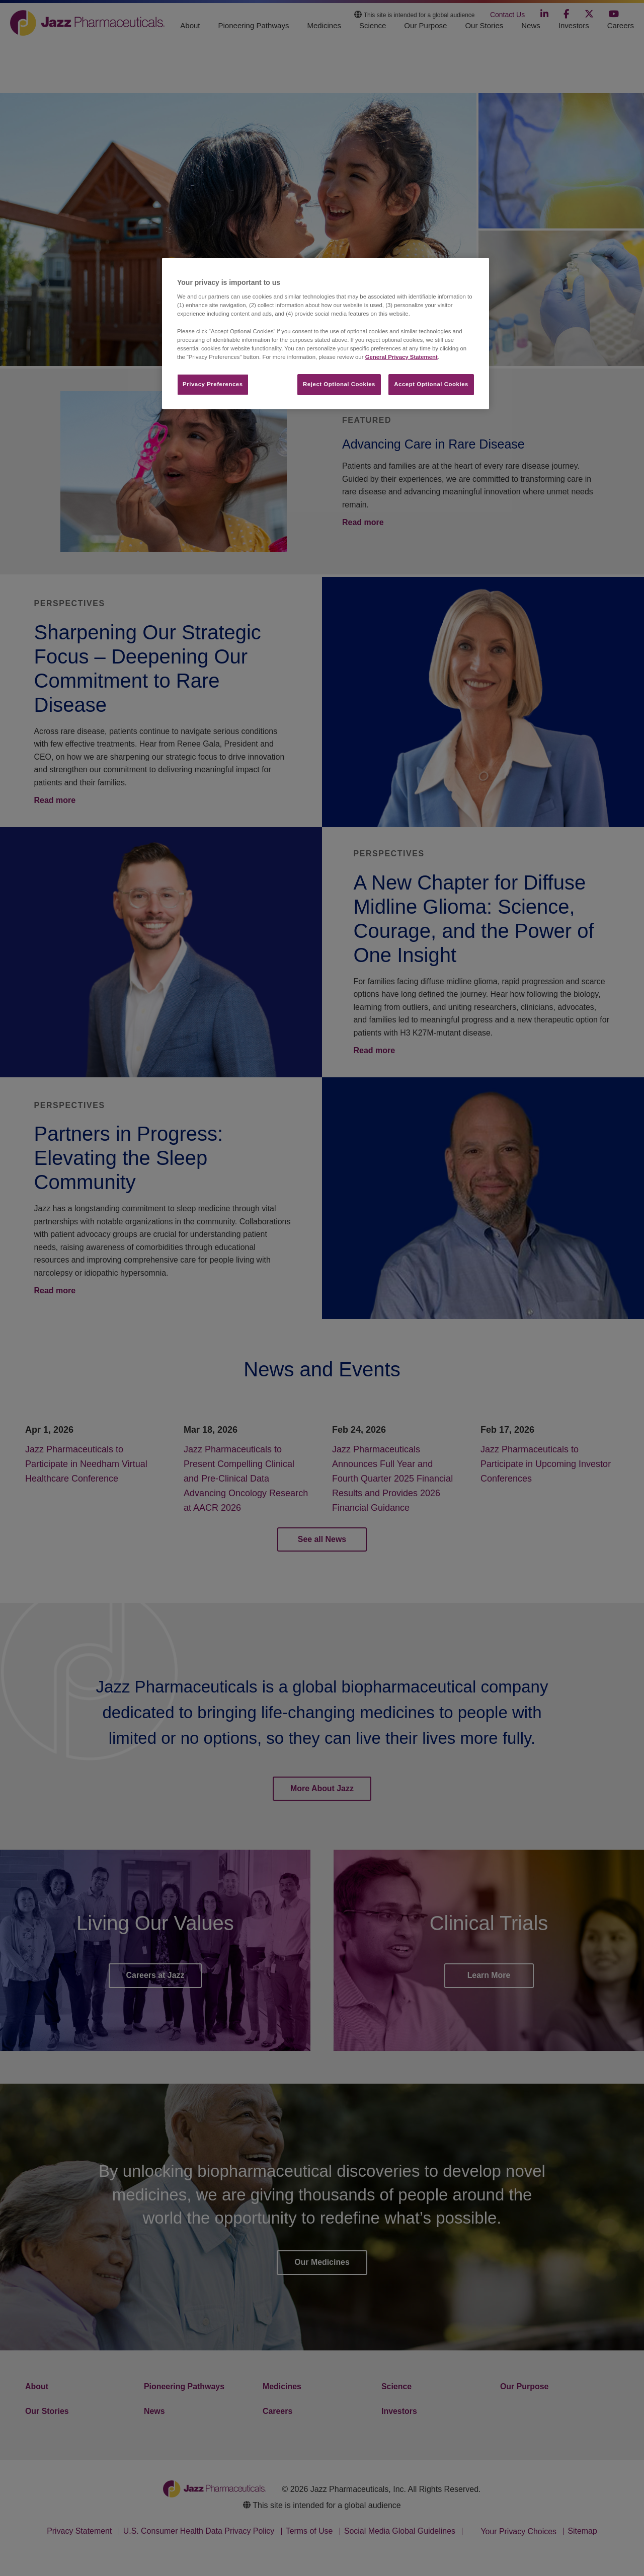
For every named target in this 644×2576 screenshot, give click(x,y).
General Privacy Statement (401, 357)
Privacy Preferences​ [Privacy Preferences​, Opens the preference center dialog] (213, 384)
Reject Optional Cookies (339, 384)
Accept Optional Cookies (431, 384)
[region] (325, 333)
